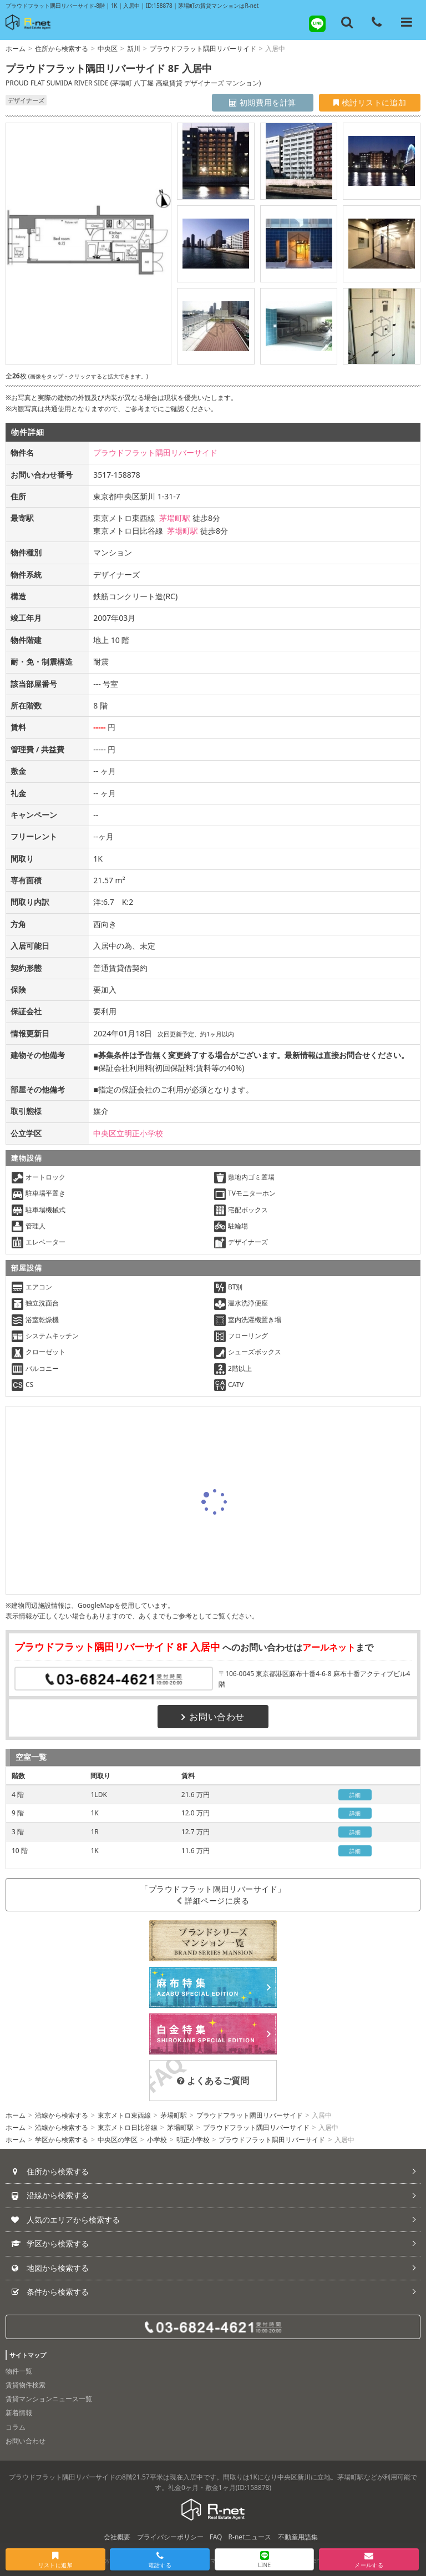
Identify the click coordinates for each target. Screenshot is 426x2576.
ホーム (16, 48)
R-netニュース (250, 2537)
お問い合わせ (213, 1716)
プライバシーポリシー (170, 2537)
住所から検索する (61, 48)
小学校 (157, 2139)
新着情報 (19, 2412)
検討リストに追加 (369, 102)
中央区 (108, 48)
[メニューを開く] (406, 22)
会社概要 (117, 2537)
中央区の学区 (118, 2139)
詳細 (355, 1795)
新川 (133, 48)
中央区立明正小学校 (128, 1133)
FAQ (216, 2537)
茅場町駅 (174, 518)
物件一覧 (19, 2371)
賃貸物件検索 (25, 2385)
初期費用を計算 (262, 102)
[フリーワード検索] (347, 22)
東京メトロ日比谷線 (128, 2127)
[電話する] (376, 22)
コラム (16, 2427)
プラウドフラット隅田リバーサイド (203, 48)
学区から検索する (61, 2139)
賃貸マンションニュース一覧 (49, 2398)
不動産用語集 (298, 2537)
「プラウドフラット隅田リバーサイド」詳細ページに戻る (213, 1895)
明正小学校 (193, 2139)
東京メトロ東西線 (124, 2115)
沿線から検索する (61, 2115)
